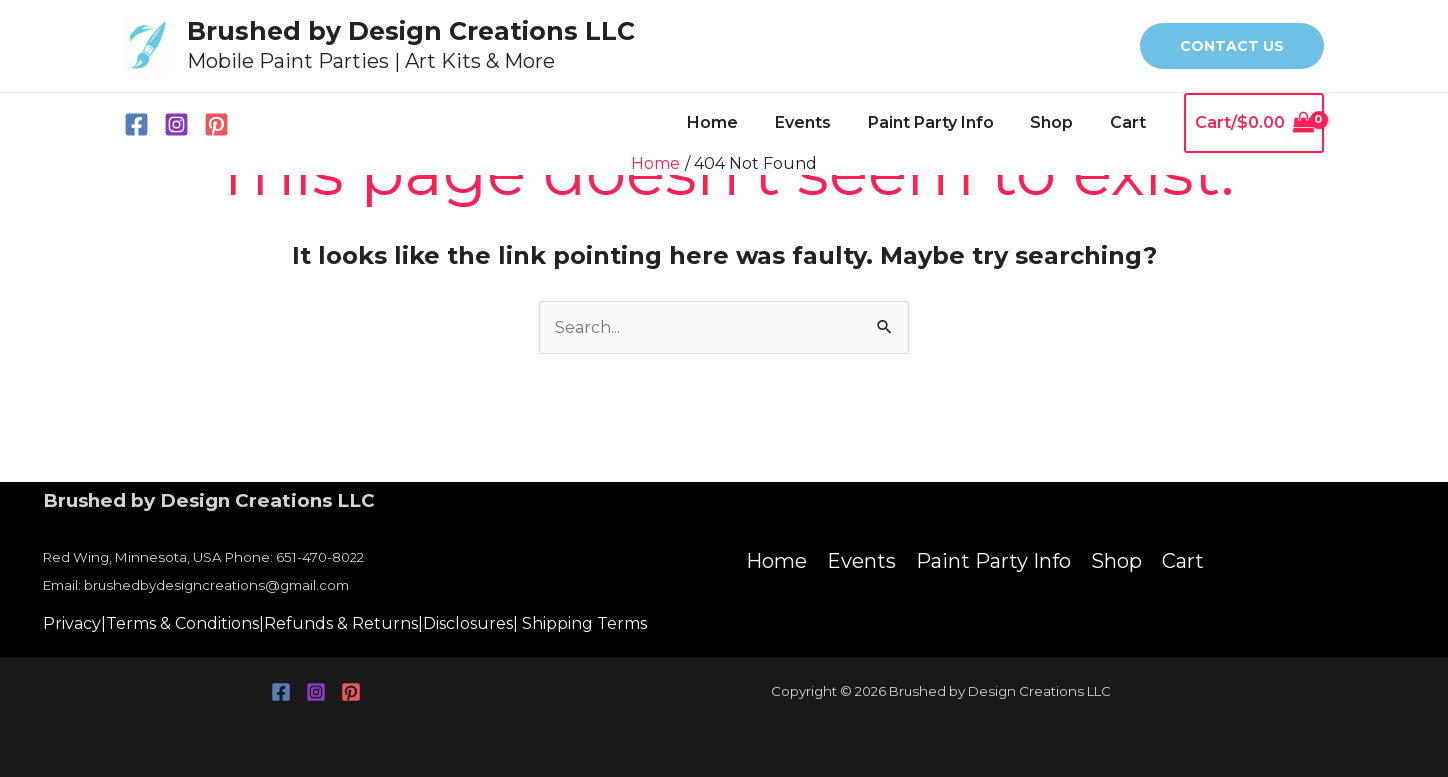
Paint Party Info (942, 122)
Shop (1058, 122)
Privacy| (74, 623)
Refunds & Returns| (343, 623)
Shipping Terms (584, 623)
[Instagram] (176, 124)
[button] (1232, 46)
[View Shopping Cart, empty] (1254, 123)
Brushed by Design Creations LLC (411, 31)
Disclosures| (470, 623)
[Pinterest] (216, 124)
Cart (1130, 122)
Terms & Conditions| (185, 623)
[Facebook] (136, 124)
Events (819, 122)
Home (733, 122)
